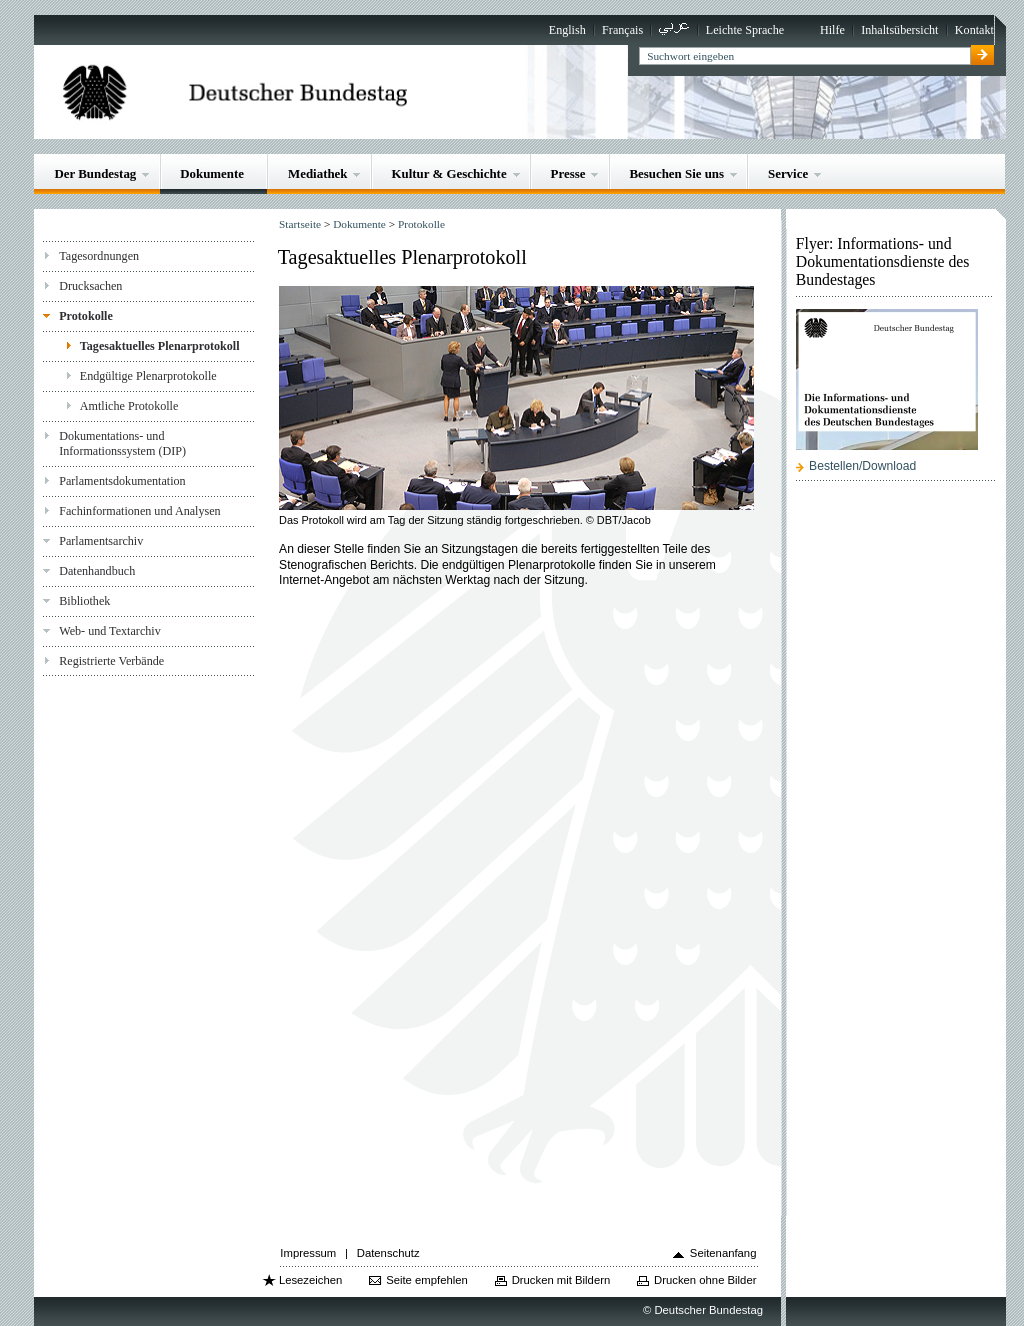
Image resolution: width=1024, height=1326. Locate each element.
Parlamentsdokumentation (122, 481)
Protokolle (86, 316)
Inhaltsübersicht (899, 30)
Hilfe (832, 30)
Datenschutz (388, 1253)
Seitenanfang (723, 1253)
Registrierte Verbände (111, 661)
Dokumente (212, 173)
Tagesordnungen (99, 256)
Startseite (300, 224)
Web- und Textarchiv (110, 631)
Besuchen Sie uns (676, 173)
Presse (568, 173)
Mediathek (318, 173)
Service (788, 173)
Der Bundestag (95, 173)
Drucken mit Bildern (561, 1280)
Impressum (308, 1253)
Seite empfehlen (427, 1280)
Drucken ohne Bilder (705, 1280)
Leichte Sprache (745, 30)
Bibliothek (84, 601)
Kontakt (974, 30)
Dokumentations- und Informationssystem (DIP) (122, 443)
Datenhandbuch (97, 571)
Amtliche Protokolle (129, 406)
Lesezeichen (310, 1280)
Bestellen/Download (862, 466)
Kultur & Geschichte (448, 173)
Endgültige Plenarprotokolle (148, 376)
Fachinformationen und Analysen (139, 511)
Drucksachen (90, 286)
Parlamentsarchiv (101, 541)
